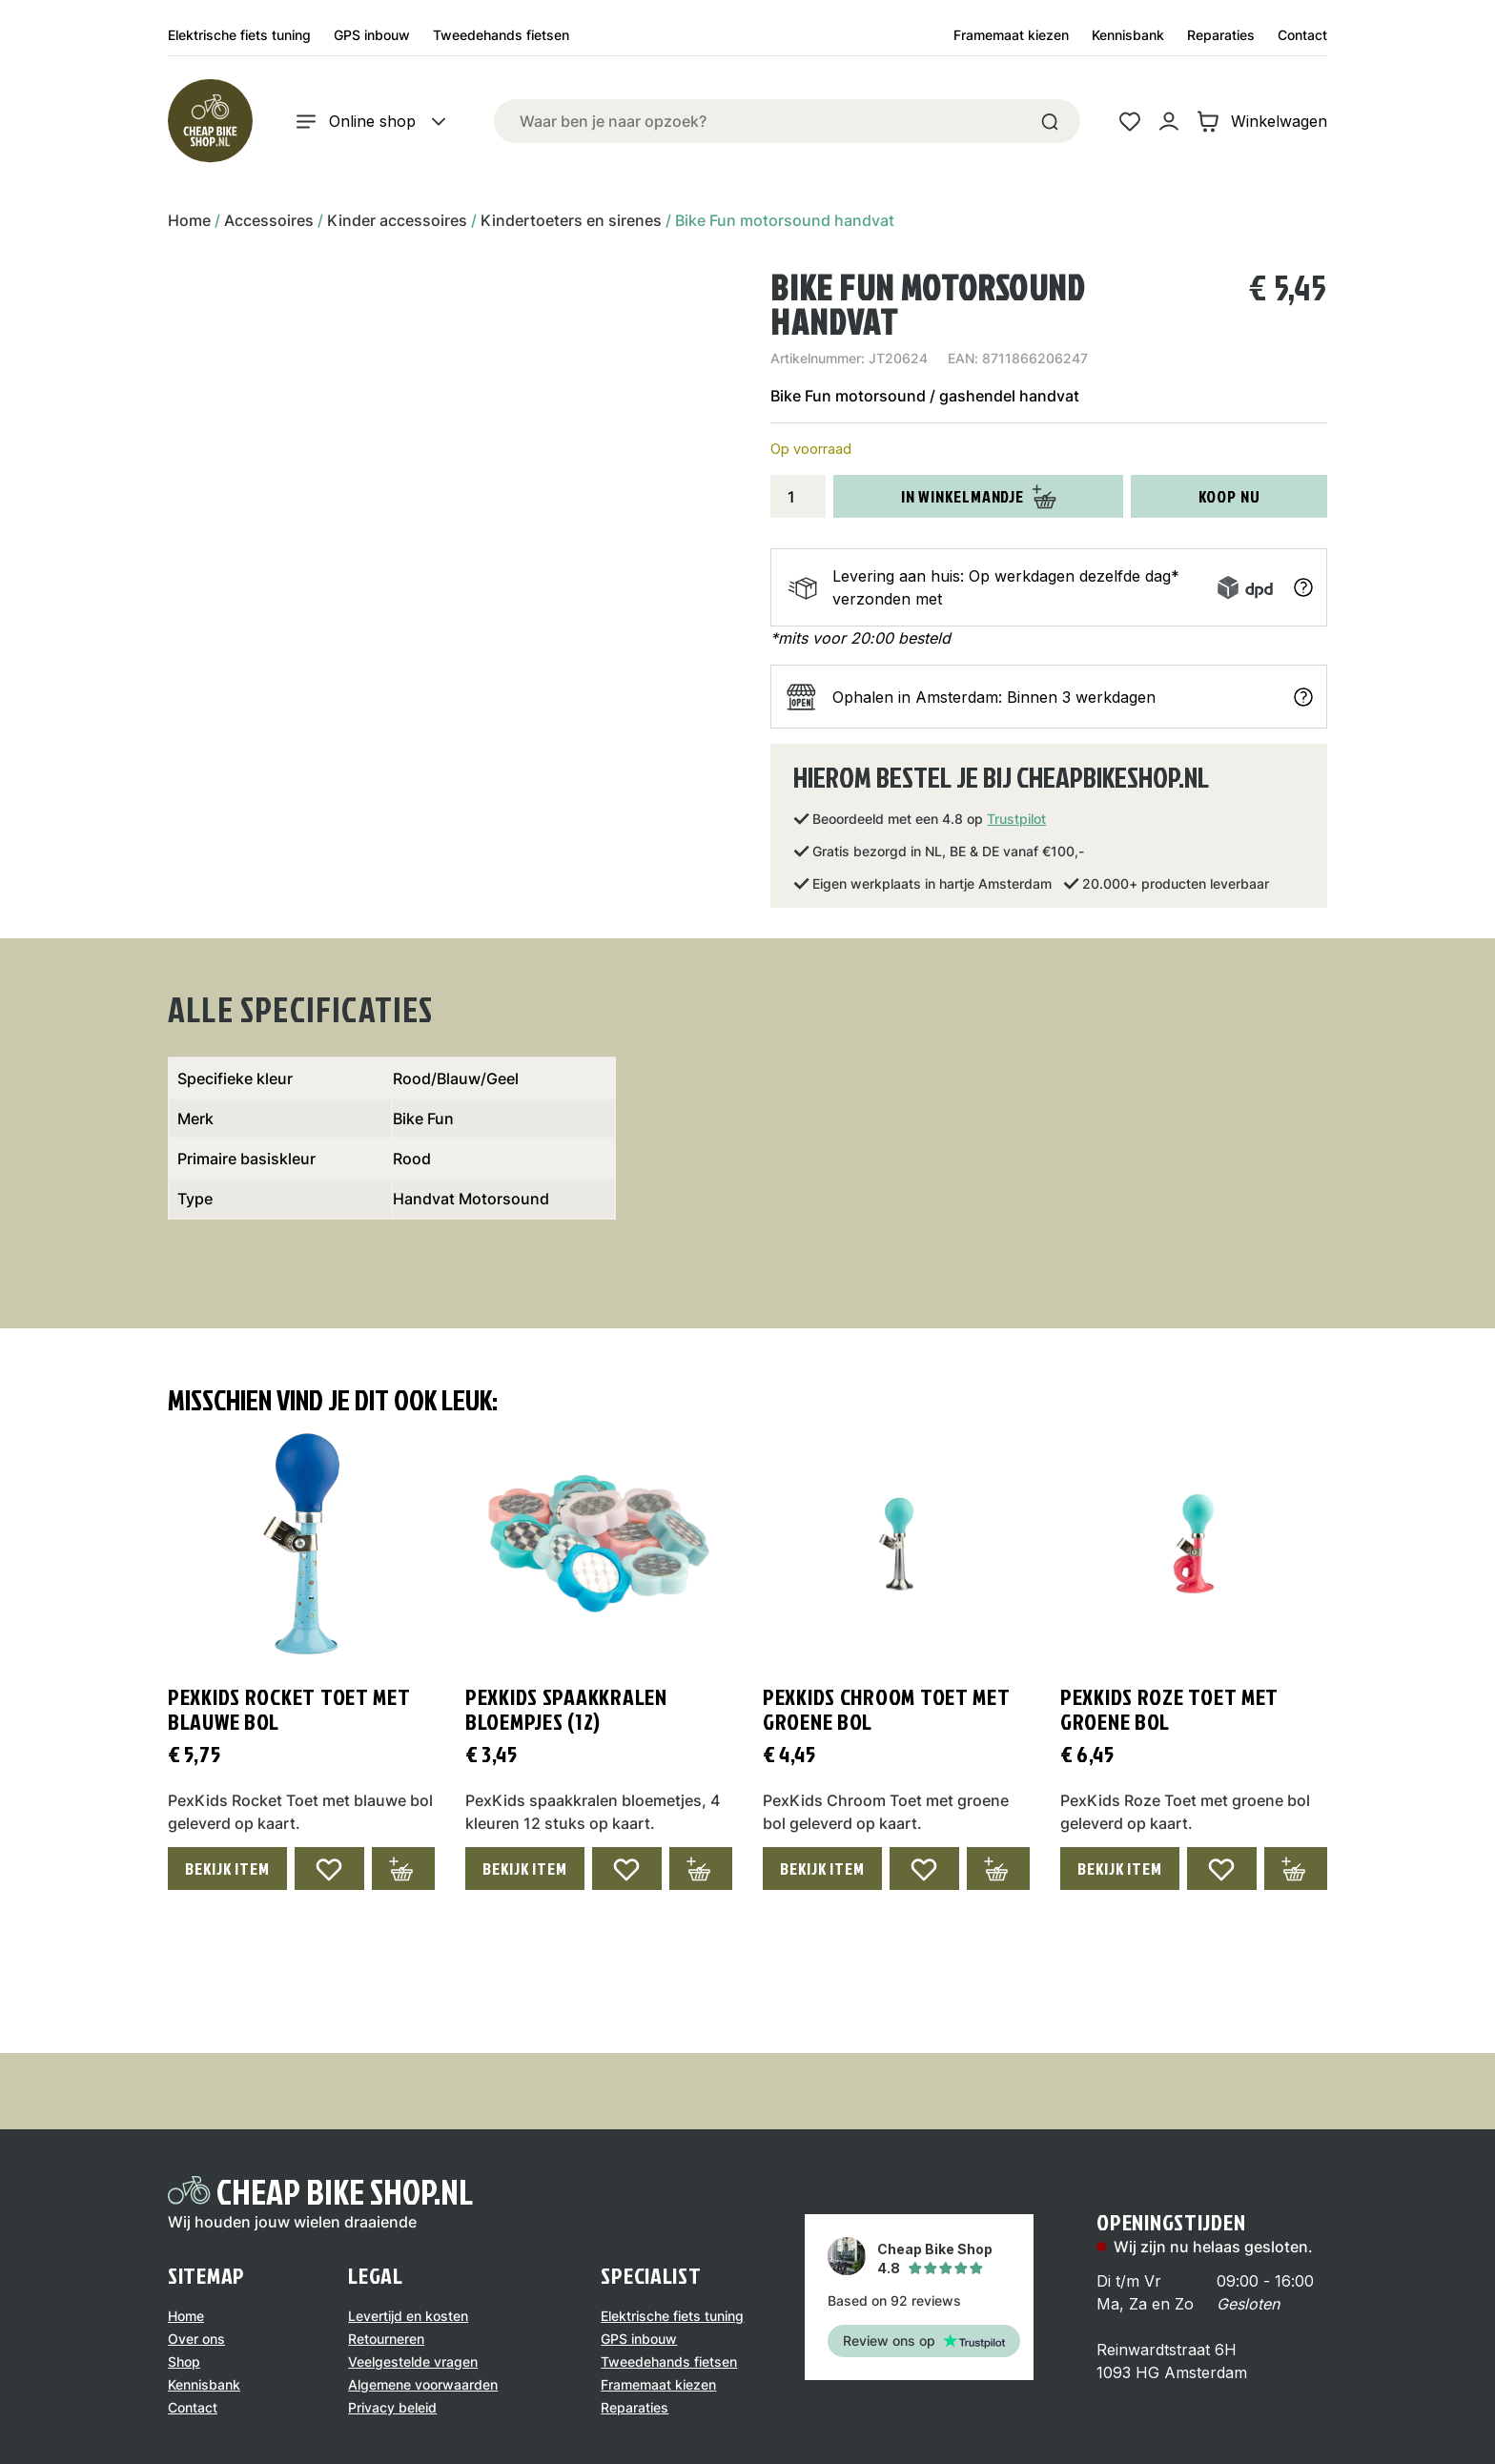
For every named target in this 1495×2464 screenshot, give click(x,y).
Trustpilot (1016, 819)
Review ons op (924, 2340)
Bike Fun (423, 1118)
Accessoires (269, 220)
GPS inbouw (372, 35)
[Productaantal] (798, 496)
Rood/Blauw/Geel (456, 1078)
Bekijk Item (227, 1868)
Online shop (372, 121)
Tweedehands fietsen (501, 35)
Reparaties (1221, 35)
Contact (1302, 35)
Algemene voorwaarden (423, 2384)
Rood (412, 1158)
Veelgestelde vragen (413, 2361)
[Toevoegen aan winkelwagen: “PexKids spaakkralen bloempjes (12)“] (700, 1868)
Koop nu (1229, 496)
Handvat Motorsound (471, 1198)
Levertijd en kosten (408, 2316)
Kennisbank (1128, 35)
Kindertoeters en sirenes (571, 220)
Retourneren (386, 2339)
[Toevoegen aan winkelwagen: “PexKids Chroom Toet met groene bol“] (998, 1868)
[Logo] (210, 121)
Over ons (196, 2339)
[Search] (1049, 121)
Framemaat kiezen (1011, 35)
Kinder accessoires (397, 220)
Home (189, 220)
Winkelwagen (1261, 121)
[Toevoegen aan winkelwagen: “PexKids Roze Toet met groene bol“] (1295, 1868)
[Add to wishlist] (329, 1868)
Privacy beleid (392, 2407)
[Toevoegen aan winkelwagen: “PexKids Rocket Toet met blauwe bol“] (403, 1868)
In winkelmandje (979, 496)
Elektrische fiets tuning (239, 35)
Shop (184, 2361)
